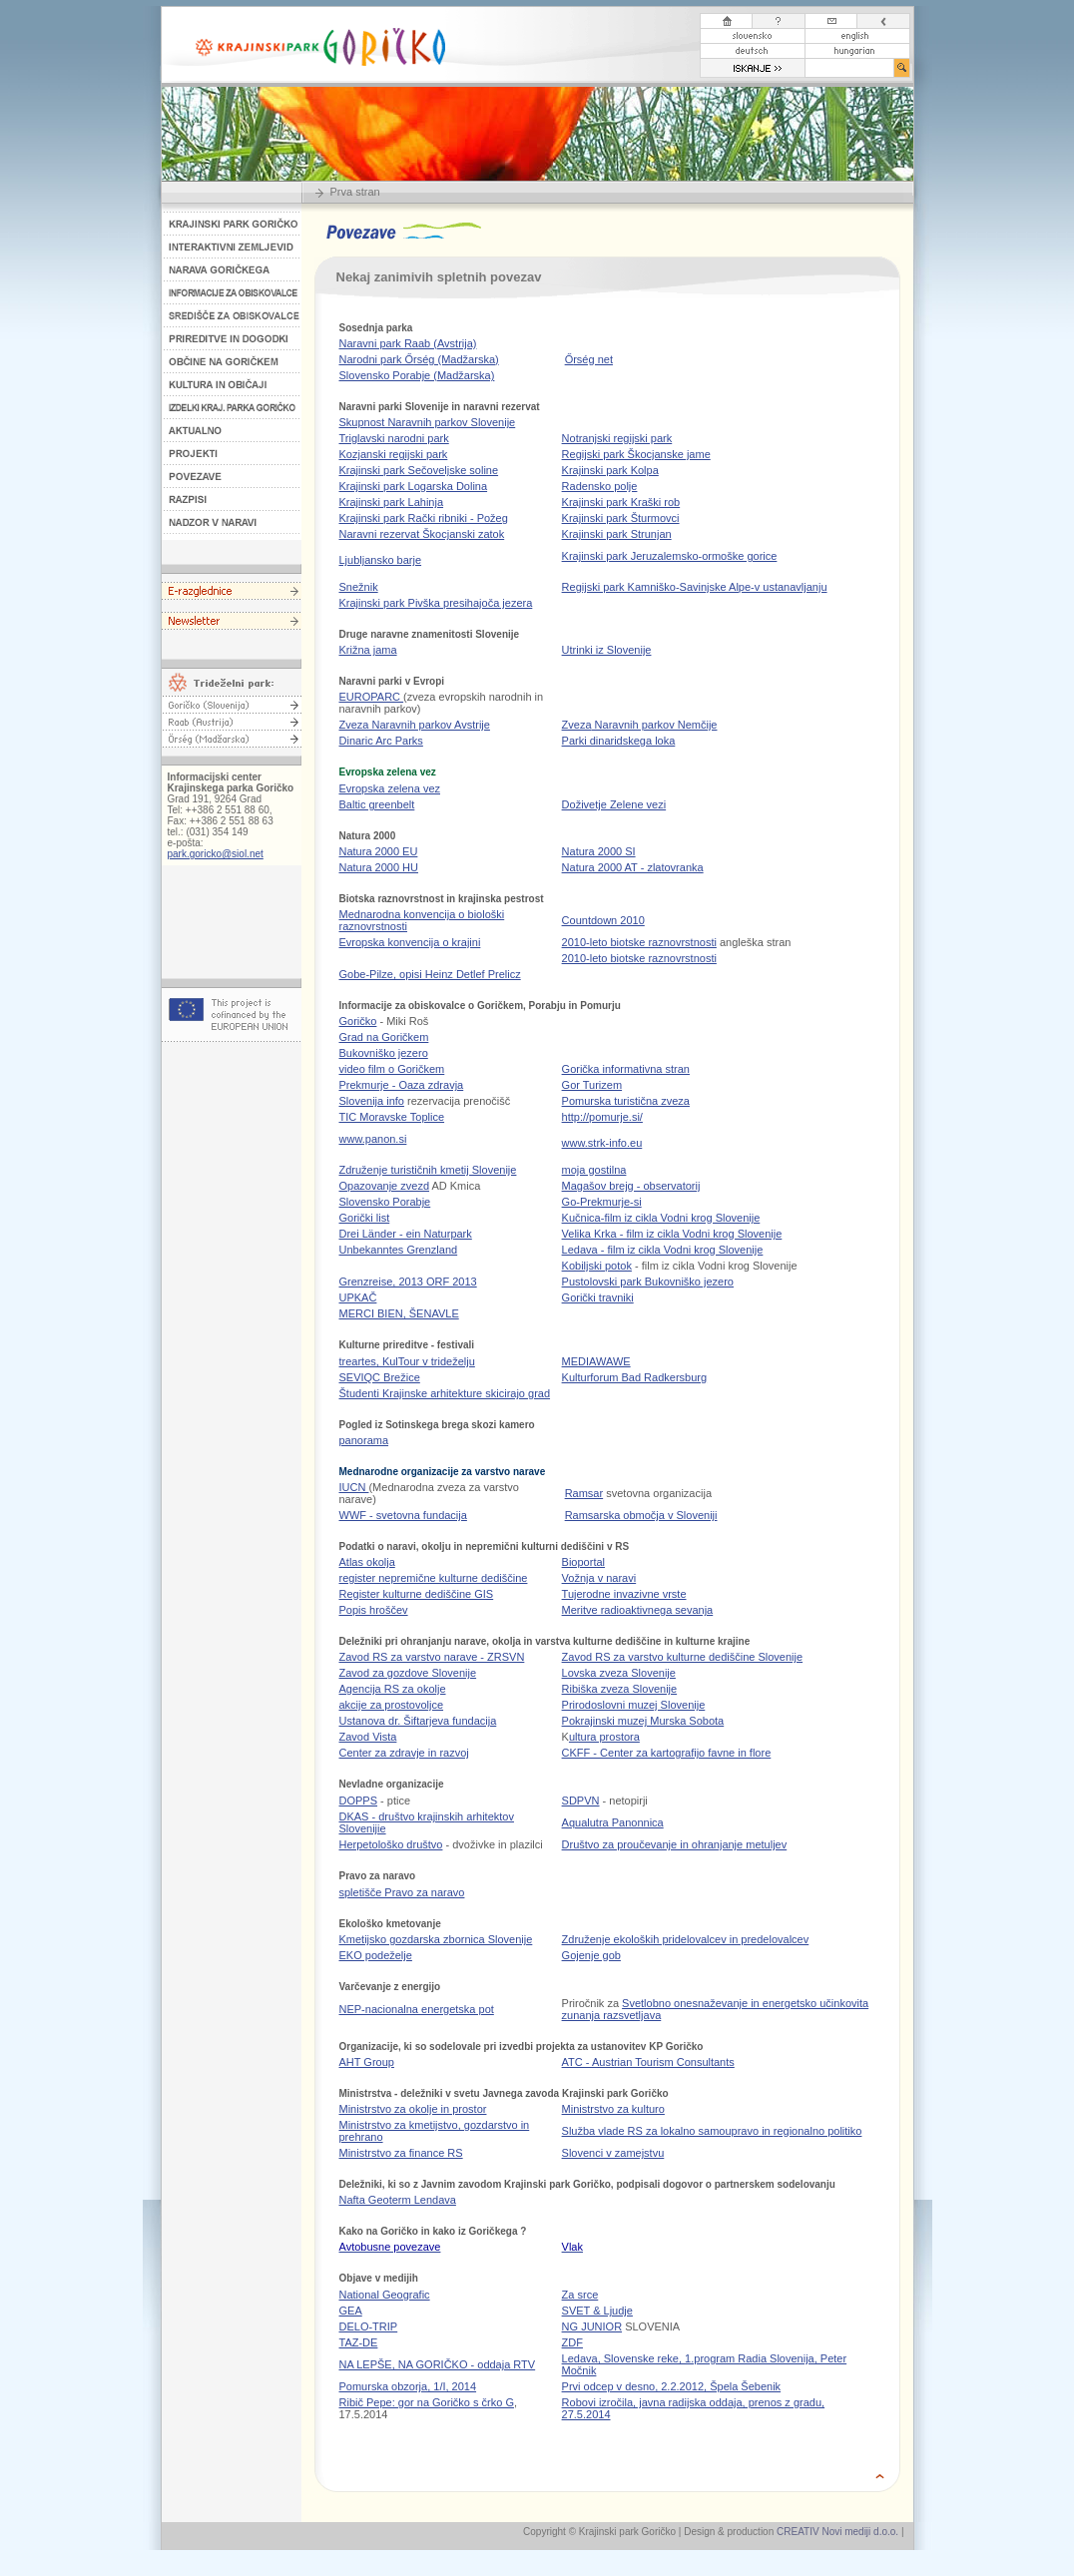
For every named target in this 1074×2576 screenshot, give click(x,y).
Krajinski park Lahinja (391, 502)
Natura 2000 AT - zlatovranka (633, 867)
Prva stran (355, 192)
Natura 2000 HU (379, 867)
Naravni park (408, 343)
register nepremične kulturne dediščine (433, 1578)
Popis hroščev (373, 1610)
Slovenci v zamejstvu (613, 2153)
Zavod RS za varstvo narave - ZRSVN (432, 1657)
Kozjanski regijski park (393, 454)
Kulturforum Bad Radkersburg (635, 1377)
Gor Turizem (592, 1085)
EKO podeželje (375, 1955)
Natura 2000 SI (599, 851)
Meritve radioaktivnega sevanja (638, 1610)
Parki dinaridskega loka (619, 741)
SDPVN (581, 1800)
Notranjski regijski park (617, 438)
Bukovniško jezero (383, 1053)
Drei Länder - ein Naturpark (405, 1234)
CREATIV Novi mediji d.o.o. (837, 2531)
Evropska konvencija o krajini (410, 942)
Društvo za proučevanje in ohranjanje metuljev (675, 1844)
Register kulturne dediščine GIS (416, 1594)
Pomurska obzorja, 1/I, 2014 (408, 2386)
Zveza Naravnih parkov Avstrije (414, 725)
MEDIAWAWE (596, 1361)
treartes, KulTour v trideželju (407, 1361)
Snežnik (358, 587)
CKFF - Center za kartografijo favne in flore (667, 1753)
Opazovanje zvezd (384, 1186)
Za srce (580, 2295)
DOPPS (358, 1800)
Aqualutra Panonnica (613, 1822)
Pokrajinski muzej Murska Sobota (643, 1721)
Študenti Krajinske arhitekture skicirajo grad (445, 1393)
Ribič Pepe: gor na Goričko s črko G (426, 2402)
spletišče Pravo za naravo (402, 1892)
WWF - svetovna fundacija (403, 1515)
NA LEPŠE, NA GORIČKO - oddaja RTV (437, 2364)
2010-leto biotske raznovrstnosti (639, 942)
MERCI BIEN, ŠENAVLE (399, 1313)
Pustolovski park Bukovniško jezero (648, 1282)
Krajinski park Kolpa (610, 470)
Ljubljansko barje (380, 560)
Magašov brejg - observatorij (631, 1186)
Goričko (358, 1021)
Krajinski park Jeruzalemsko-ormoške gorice (670, 556)
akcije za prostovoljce (391, 1705)
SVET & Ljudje (597, 2311)
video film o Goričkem (392, 1069)
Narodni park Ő (419, 359)
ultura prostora (604, 1737)
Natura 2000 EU (378, 851)
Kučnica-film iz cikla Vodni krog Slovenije (661, 1218)
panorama (364, 1440)
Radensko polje (600, 486)
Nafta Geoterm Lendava (397, 2200)
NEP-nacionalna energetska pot (416, 2009)
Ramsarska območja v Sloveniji (641, 1515)
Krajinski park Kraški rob (621, 502)
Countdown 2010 (603, 920)
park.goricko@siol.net (216, 853)
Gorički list (364, 1218)
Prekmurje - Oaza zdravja (401, 1085)
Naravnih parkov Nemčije (640, 725)
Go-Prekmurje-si (602, 1202)
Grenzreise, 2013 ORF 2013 (408, 1282)
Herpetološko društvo (391, 1844)
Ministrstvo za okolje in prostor (413, 2109)
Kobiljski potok (597, 1266)
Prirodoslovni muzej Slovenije (634, 1705)
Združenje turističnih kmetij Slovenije (428, 1170)
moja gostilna (594, 1170)
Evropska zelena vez (390, 788)
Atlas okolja (367, 1562)
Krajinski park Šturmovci (621, 518)
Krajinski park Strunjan (617, 534)
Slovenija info (371, 1101)
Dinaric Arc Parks (381, 741)
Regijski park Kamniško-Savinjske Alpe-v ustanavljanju (694, 587)
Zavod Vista (368, 1737)
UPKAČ (358, 1297)
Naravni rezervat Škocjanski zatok (422, 534)
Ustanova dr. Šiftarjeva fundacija (418, 1721)
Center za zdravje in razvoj (404, 1753)
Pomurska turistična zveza (626, 1101)
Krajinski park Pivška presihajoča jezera (436, 603)
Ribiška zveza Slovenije (620, 1689)
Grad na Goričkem (384, 1037)
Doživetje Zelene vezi (614, 804)
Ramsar (584, 1493)
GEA (350, 2311)
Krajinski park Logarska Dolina (413, 486)
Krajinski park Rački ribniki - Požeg (423, 518)
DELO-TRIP (368, 2326)
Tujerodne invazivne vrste (624, 1594)
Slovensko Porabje (385, 1202)
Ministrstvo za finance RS (401, 2153)
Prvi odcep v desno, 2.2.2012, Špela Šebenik (672, 2386)
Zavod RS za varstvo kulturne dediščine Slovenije (683, 1657)
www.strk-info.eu (602, 1143)
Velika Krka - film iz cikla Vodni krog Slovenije (672, 1234)
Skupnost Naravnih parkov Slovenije (427, 422)
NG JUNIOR (592, 2326)
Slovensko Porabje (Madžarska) (417, 375)
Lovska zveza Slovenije (619, 1673)
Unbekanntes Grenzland (398, 1250)
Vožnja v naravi (599, 1578)
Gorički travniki (598, 1297)
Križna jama (368, 650)
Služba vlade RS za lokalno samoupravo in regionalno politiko (712, 2131)
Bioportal (583, 1562)
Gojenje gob (591, 1955)
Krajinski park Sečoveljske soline (419, 470)
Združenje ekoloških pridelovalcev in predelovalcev (685, 1939)
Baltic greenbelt (377, 804)
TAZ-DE (358, 2342)
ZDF (572, 2342)
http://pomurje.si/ (602, 1117)
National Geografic (384, 2295)
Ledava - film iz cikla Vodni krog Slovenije (663, 1250)
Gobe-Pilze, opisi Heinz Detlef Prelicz (430, 974)
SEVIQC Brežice (379, 1377)
